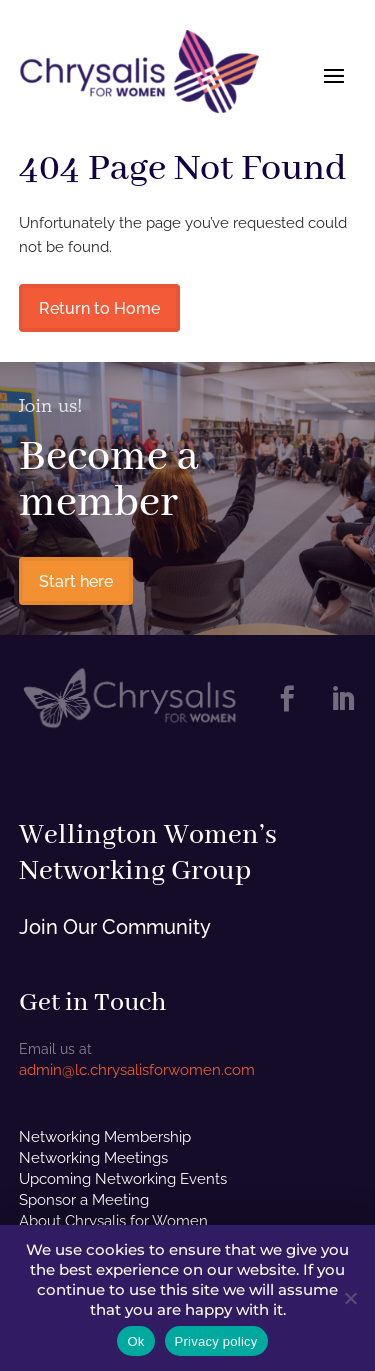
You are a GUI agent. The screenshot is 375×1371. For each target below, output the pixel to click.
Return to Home (99, 308)
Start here (76, 581)
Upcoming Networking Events (123, 1179)
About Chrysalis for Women (113, 1221)
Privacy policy (216, 1341)
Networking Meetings (93, 1158)
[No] (350, 1298)
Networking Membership (105, 1137)
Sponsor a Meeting (84, 1200)
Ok (135, 1341)
